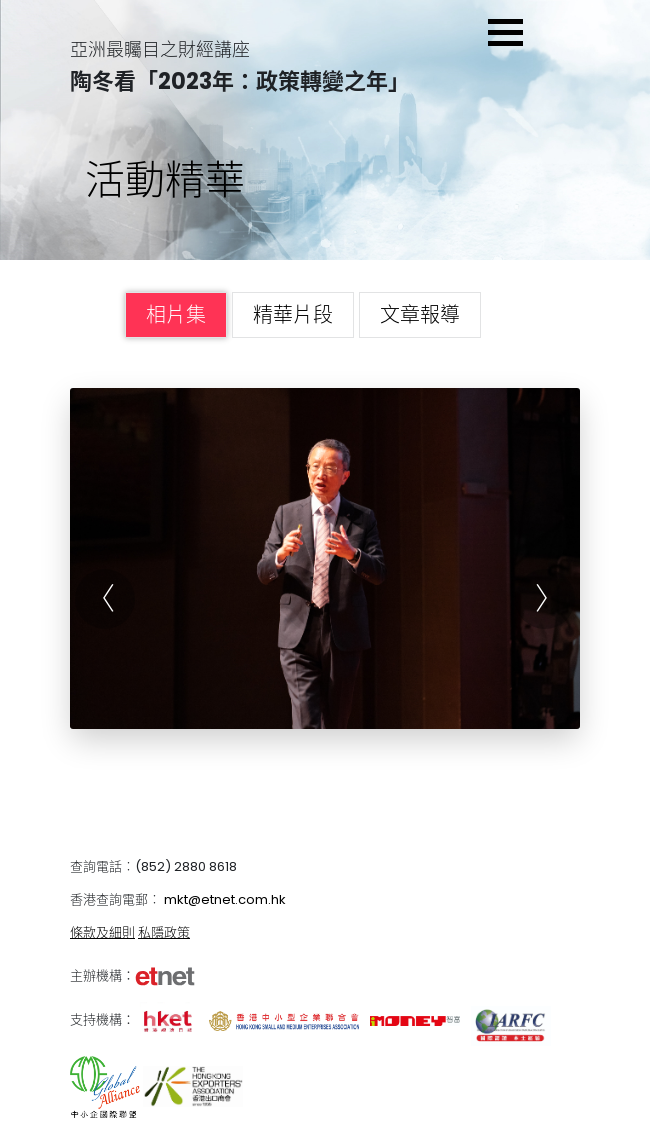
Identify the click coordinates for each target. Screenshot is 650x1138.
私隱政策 (164, 932)
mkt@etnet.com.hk (225, 899)
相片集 (176, 315)
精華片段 (293, 315)
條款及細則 (102, 932)
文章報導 (420, 315)
